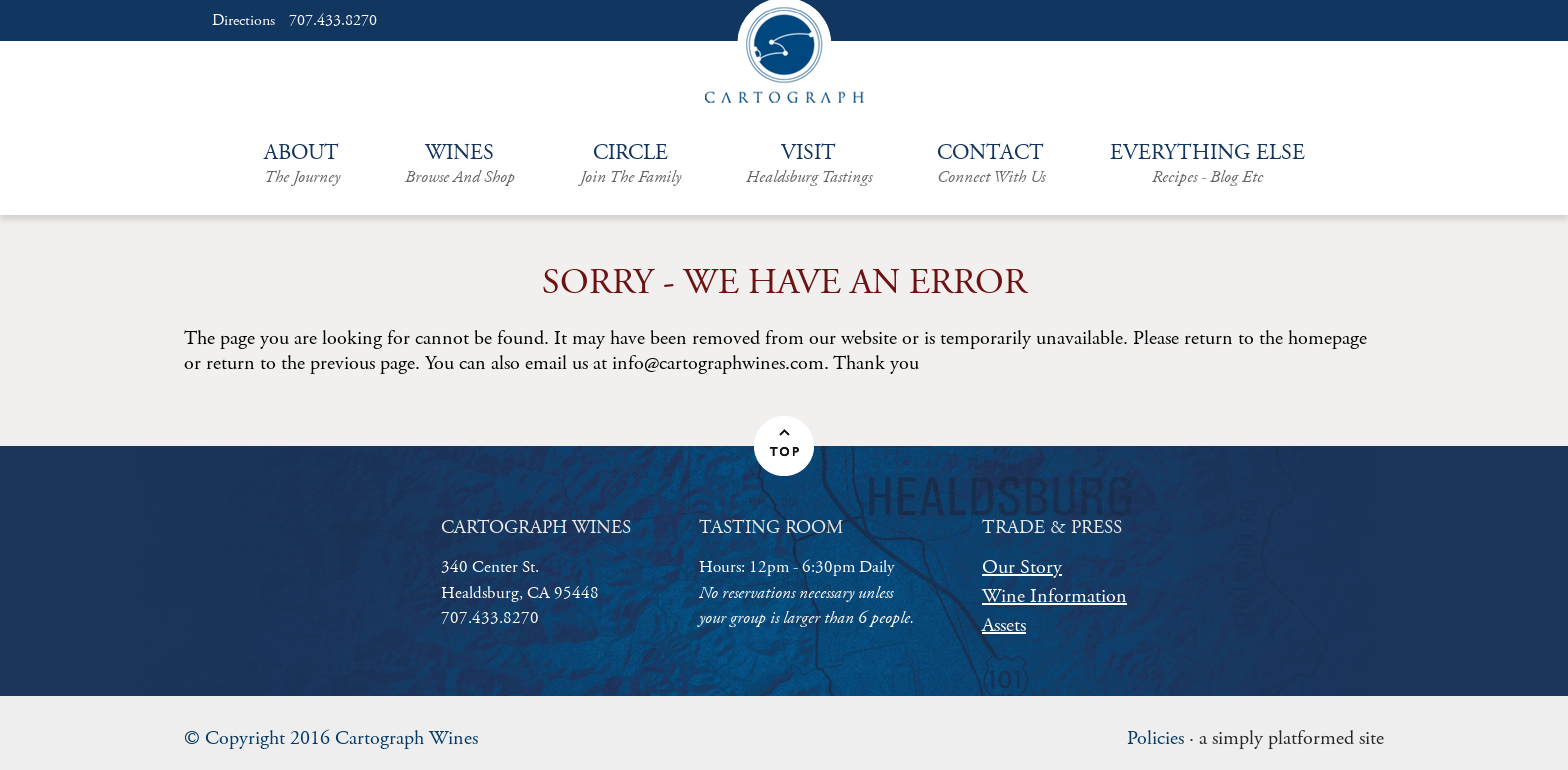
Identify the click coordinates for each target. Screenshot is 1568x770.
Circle (630, 164)
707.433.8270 (333, 21)
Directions (243, 21)
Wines (460, 164)
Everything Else (1207, 164)
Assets (1004, 625)
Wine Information (1054, 596)
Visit (809, 164)
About (302, 164)
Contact (991, 164)
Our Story (1022, 567)
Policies (1155, 738)
